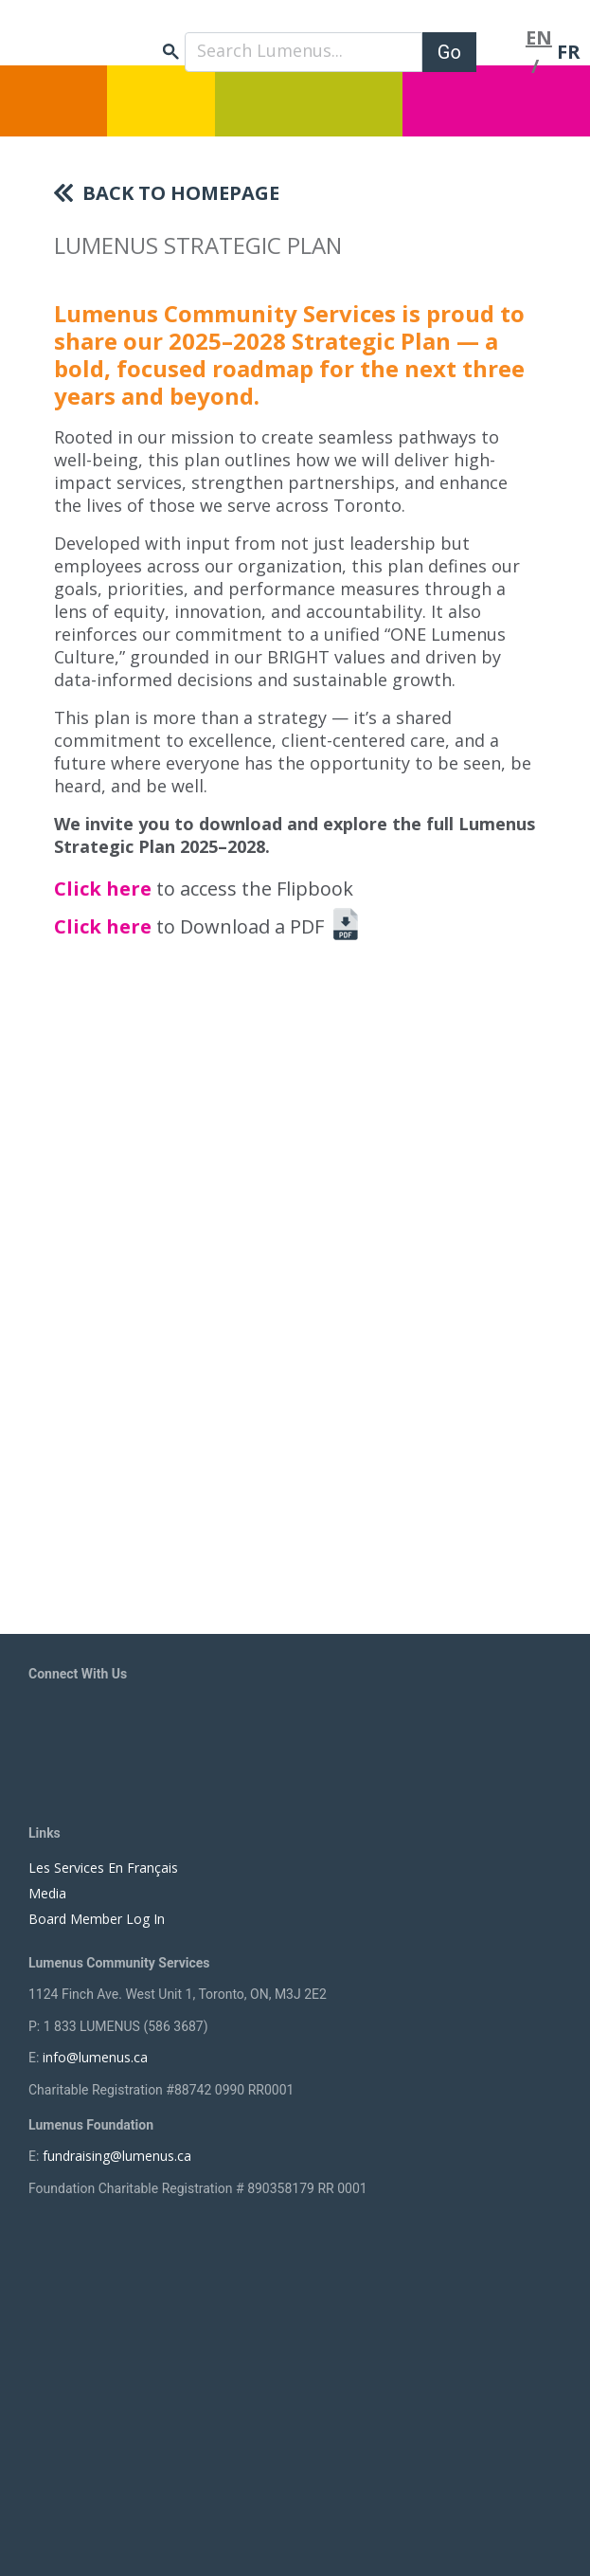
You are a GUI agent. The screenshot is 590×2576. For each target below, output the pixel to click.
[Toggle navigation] (501, 52)
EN (539, 37)
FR (569, 51)
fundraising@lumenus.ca (117, 2156)
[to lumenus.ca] (142, 39)
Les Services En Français (103, 1868)
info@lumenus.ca (95, 2057)
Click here (105, 888)
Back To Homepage (180, 193)
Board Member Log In (96, 1919)
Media (47, 1893)
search (171, 51)
